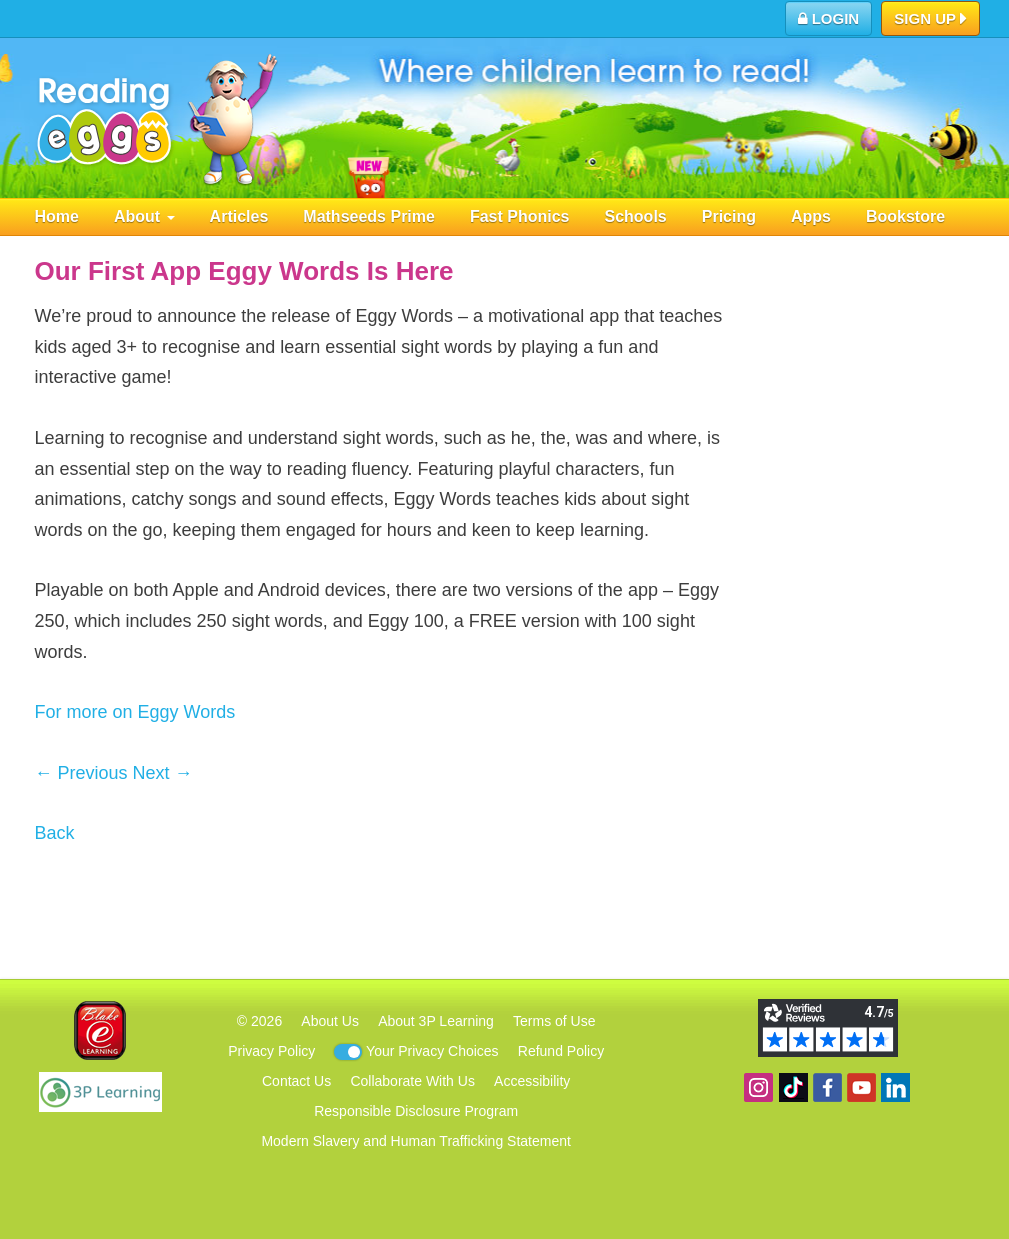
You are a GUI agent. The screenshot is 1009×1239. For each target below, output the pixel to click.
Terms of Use (554, 1021)
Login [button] (829, 18)
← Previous (81, 773)
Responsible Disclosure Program (416, 1111)
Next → (163, 773)
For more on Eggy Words (135, 712)
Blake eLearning (100, 1030)
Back (55, 833)
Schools (636, 216)
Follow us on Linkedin (895, 1087)
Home (57, 216)
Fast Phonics (520, 216)
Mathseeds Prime (369, 216)
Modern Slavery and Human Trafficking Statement (415, 1141)
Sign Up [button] (930, 20)
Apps (811, 216)
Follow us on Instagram (758, 1087)
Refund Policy (561, 1051)
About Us (330, 1021)
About (144, 216)
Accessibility (532, 1081)
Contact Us (296, 1081)
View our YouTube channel (861, 1087)
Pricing (729, 216)
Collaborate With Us (412, 1081)
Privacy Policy (271, 1051)
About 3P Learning (436, 1021)
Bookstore (905, 216)
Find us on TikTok (793, 1087)
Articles (239, 216)
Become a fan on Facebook (827, 1087)
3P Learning (100, 1092)
